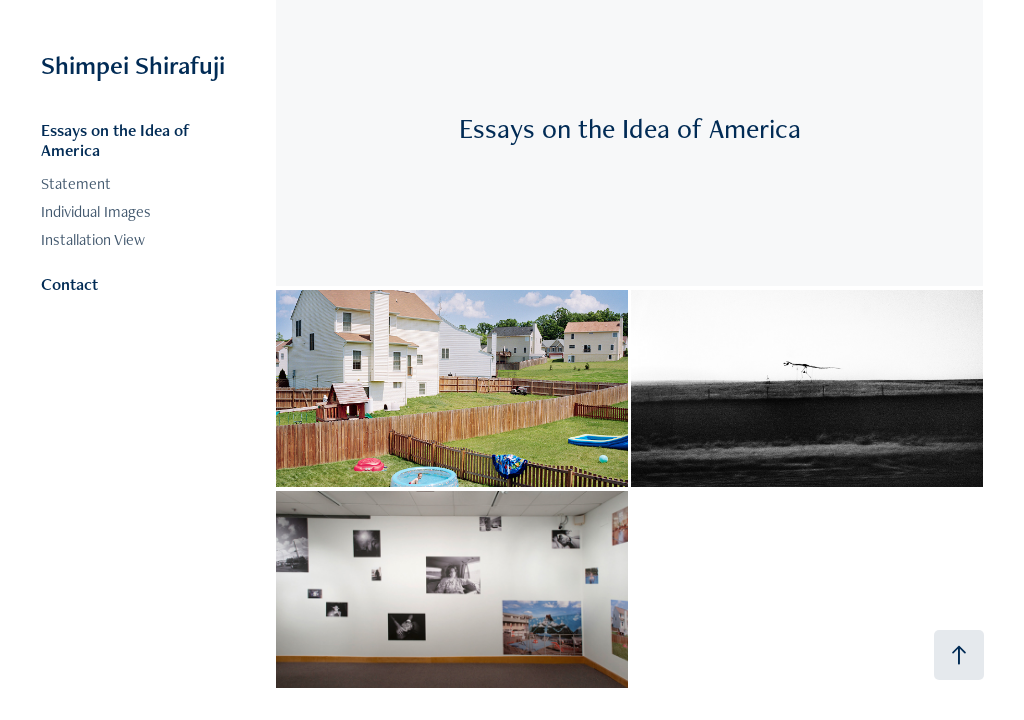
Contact (69, 284)
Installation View (93, 239)
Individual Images (96, 211)
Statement (76, 183)
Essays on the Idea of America (115, 140)
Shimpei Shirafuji (133, 65)
